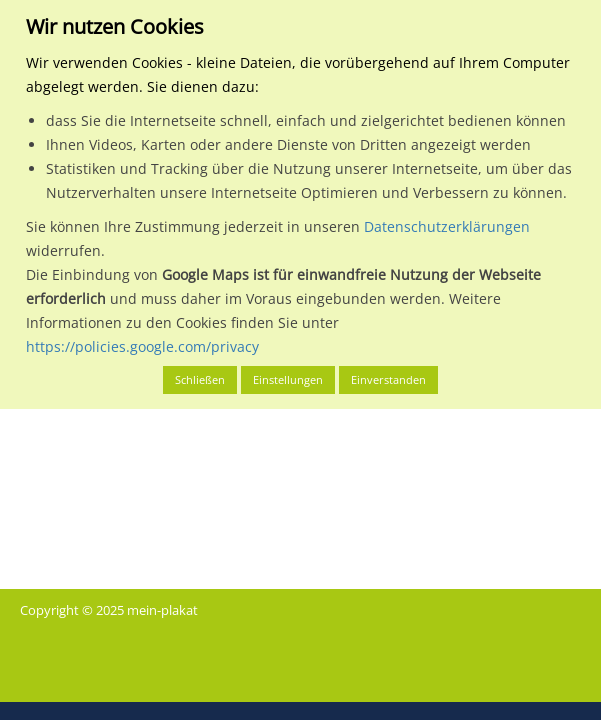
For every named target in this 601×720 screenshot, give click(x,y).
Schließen (200, 379)
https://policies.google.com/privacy (142, 346)
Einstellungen (288, 379)
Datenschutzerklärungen (447, 226)
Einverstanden (388, 379)
